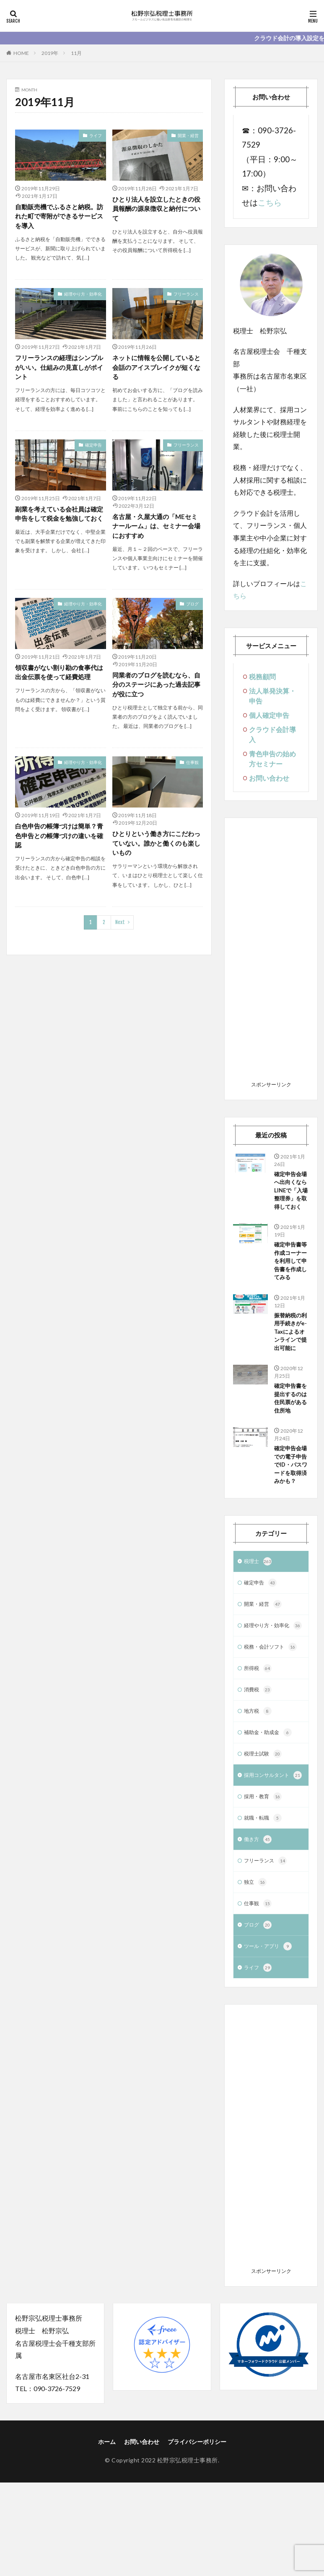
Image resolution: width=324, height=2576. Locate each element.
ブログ (192, 608)
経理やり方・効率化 (83, 295)
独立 (256, 1972)
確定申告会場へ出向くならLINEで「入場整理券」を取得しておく (289, 1196)
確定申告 (93, 448)
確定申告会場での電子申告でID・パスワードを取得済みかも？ (289, 1518)
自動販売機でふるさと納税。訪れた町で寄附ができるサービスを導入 (58, 217)
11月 (76, 53)
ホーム (107, 2535)
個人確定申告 (269, 715)
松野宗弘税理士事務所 (187, 2553)
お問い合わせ (269, 778)
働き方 (259, 1928)
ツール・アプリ (271, 2039)
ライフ (95, 135)
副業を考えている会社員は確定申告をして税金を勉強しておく (58, 523)
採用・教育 (265, 1883)
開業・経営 (188, 135)
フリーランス (186, 295)
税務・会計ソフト (273, 1719)
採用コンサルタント (269, 1856)
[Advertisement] (270, 952)
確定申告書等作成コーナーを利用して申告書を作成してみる (288, 1279)
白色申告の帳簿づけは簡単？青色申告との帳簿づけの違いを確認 (58, 843)
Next (120, 930)
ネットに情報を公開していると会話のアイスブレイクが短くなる (156, 370)
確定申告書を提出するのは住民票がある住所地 (288, 1440)
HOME (21, 53)
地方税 (259, 1785)
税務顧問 (262, 676)
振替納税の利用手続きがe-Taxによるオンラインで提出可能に (290, 1361)
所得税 (259, 1741)
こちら (270, 202)
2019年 (49, 53)
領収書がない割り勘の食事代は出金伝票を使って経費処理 (58, 678)
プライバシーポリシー (197, 2535)
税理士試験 (265, 1830)
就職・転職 (265, 1905)
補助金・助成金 (271, 1808)
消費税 (259, 1763)
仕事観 (192, 768)
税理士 (259, 1621)
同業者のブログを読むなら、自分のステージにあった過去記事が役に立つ (156, 690)
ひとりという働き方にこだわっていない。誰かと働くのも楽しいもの (156, 850)
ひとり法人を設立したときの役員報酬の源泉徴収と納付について (156, 209)
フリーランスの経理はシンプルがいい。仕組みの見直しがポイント (58, 370)
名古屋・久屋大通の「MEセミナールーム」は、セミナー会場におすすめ (157, 530)
